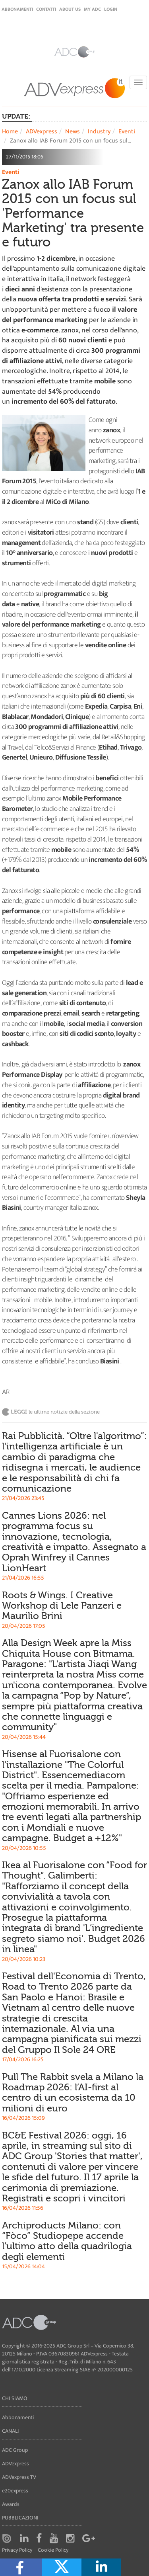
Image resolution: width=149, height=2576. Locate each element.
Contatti (46, 9)
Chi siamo (14, 2398)
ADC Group (15, 2450)
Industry (99, 131)
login (110, 9)
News (72, 131)
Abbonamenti (17, 9)
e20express (15, 2490)
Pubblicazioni (20, 2517)
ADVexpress (41, 131)
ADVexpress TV (19, 2477)
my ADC (92, 9)
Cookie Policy (53, 2550)
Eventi (126, 131)
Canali (10, 2430)
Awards (10, 2504)
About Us (70, 9)
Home (10, 131)
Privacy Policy (17, 2550)
